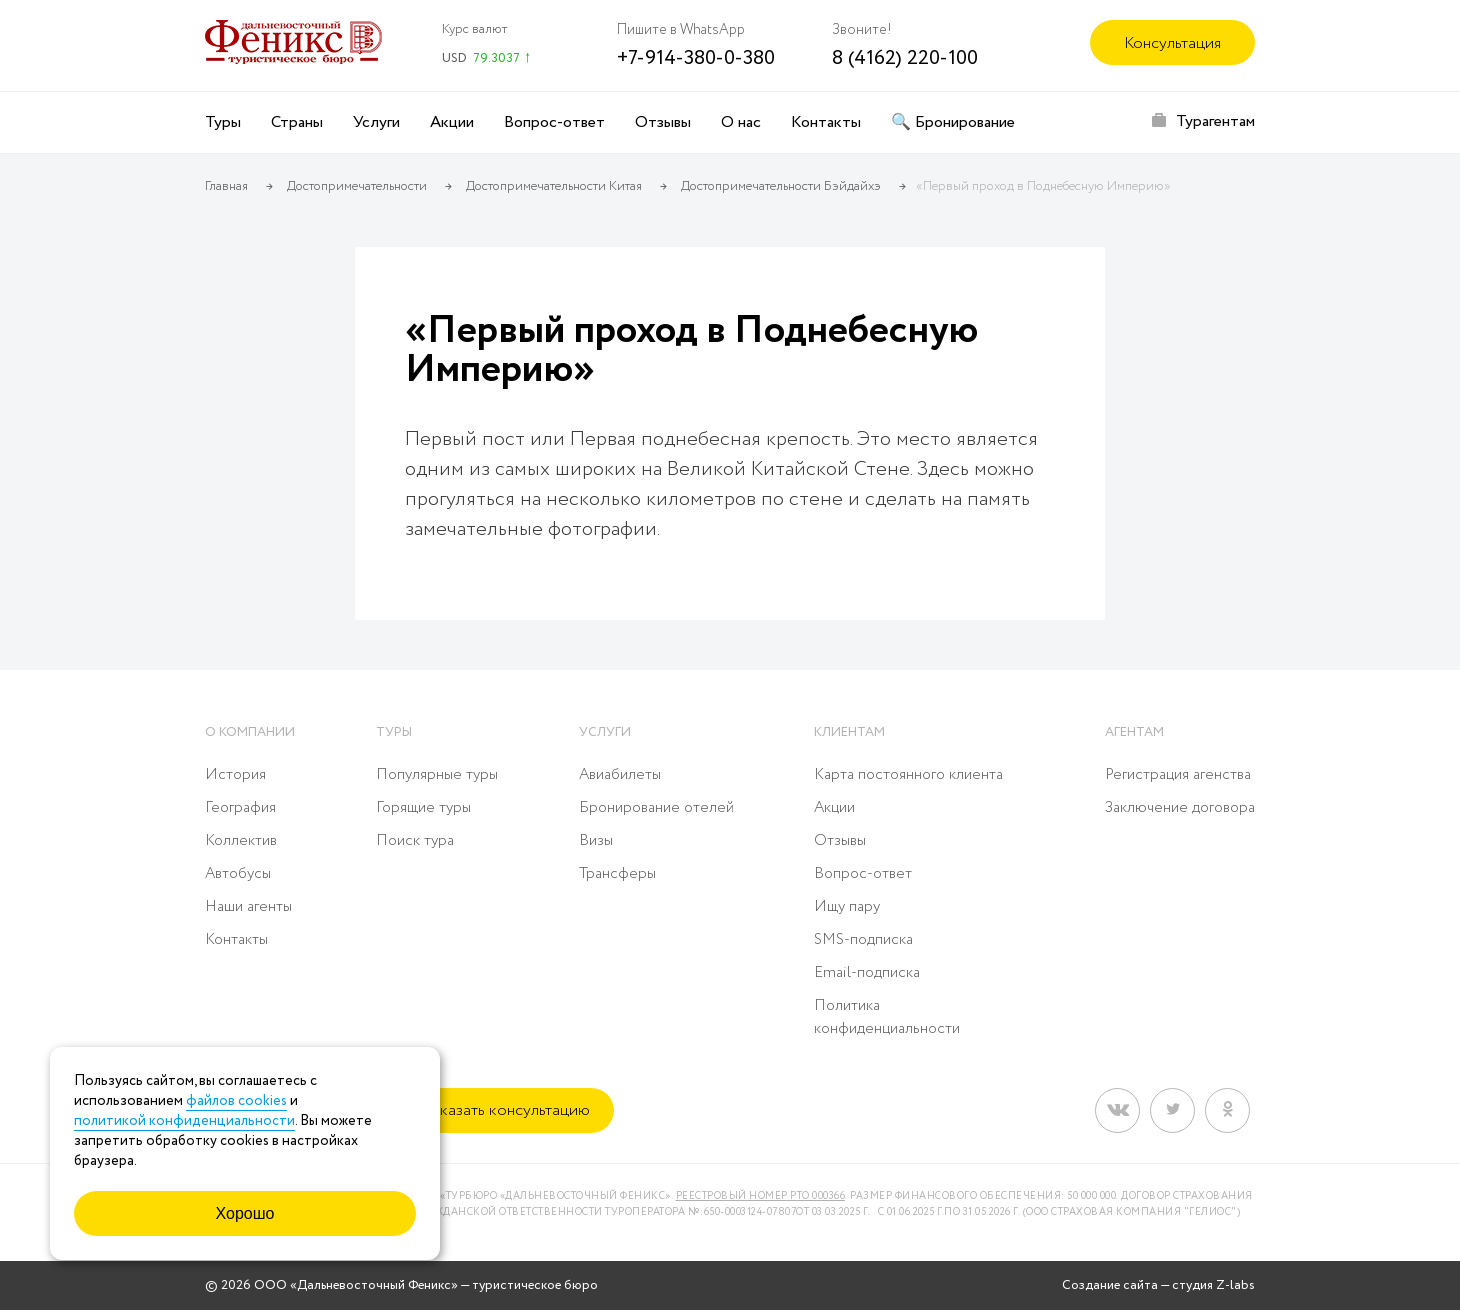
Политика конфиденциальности (887, 1017)
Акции (452, 122)
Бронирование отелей (656, 808)
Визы (596, 841)
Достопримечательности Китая (554, 186)
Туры (223, 122)
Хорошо (245, 1213)
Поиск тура (415, 841)
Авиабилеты (620, 775)
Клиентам (849, 732)
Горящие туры (423, 808)
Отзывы (663, 122)
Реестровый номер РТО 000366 (761, 1196)
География (240, 808)
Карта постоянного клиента (908, 775)
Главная (226, 186)
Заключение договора (1180, 808)
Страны (297, 122)
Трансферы (617, 874)
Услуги (376, 122)
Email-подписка (867, 973)
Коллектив (241, 841)
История (235, 775)
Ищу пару (847, 907)
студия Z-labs (1213, 1285)
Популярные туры (437, 775)
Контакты (826, 122)
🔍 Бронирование (953, 122)
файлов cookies (236, 1101)
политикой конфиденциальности (184, 1121)
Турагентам (1215, 121)
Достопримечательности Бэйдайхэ (781, 186)
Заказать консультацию (506, 1110)
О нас (741, 122)
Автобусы (238, 874)
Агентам (1134, 732)
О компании (250, 732)
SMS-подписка (863, 940)
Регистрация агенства (1178, 775)
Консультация (1172, 43)
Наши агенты (248, 907)
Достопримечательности (357, 186)
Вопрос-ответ (554, 122)
